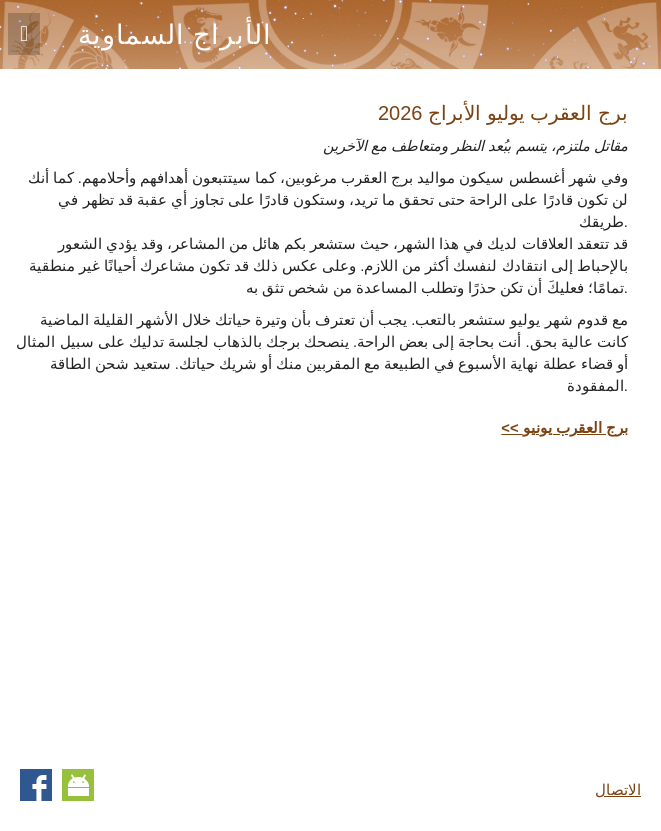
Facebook (36, 785)
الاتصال (618, 790)
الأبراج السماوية (175, 35)
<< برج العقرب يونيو (564, 428)
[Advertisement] (460, 599)
